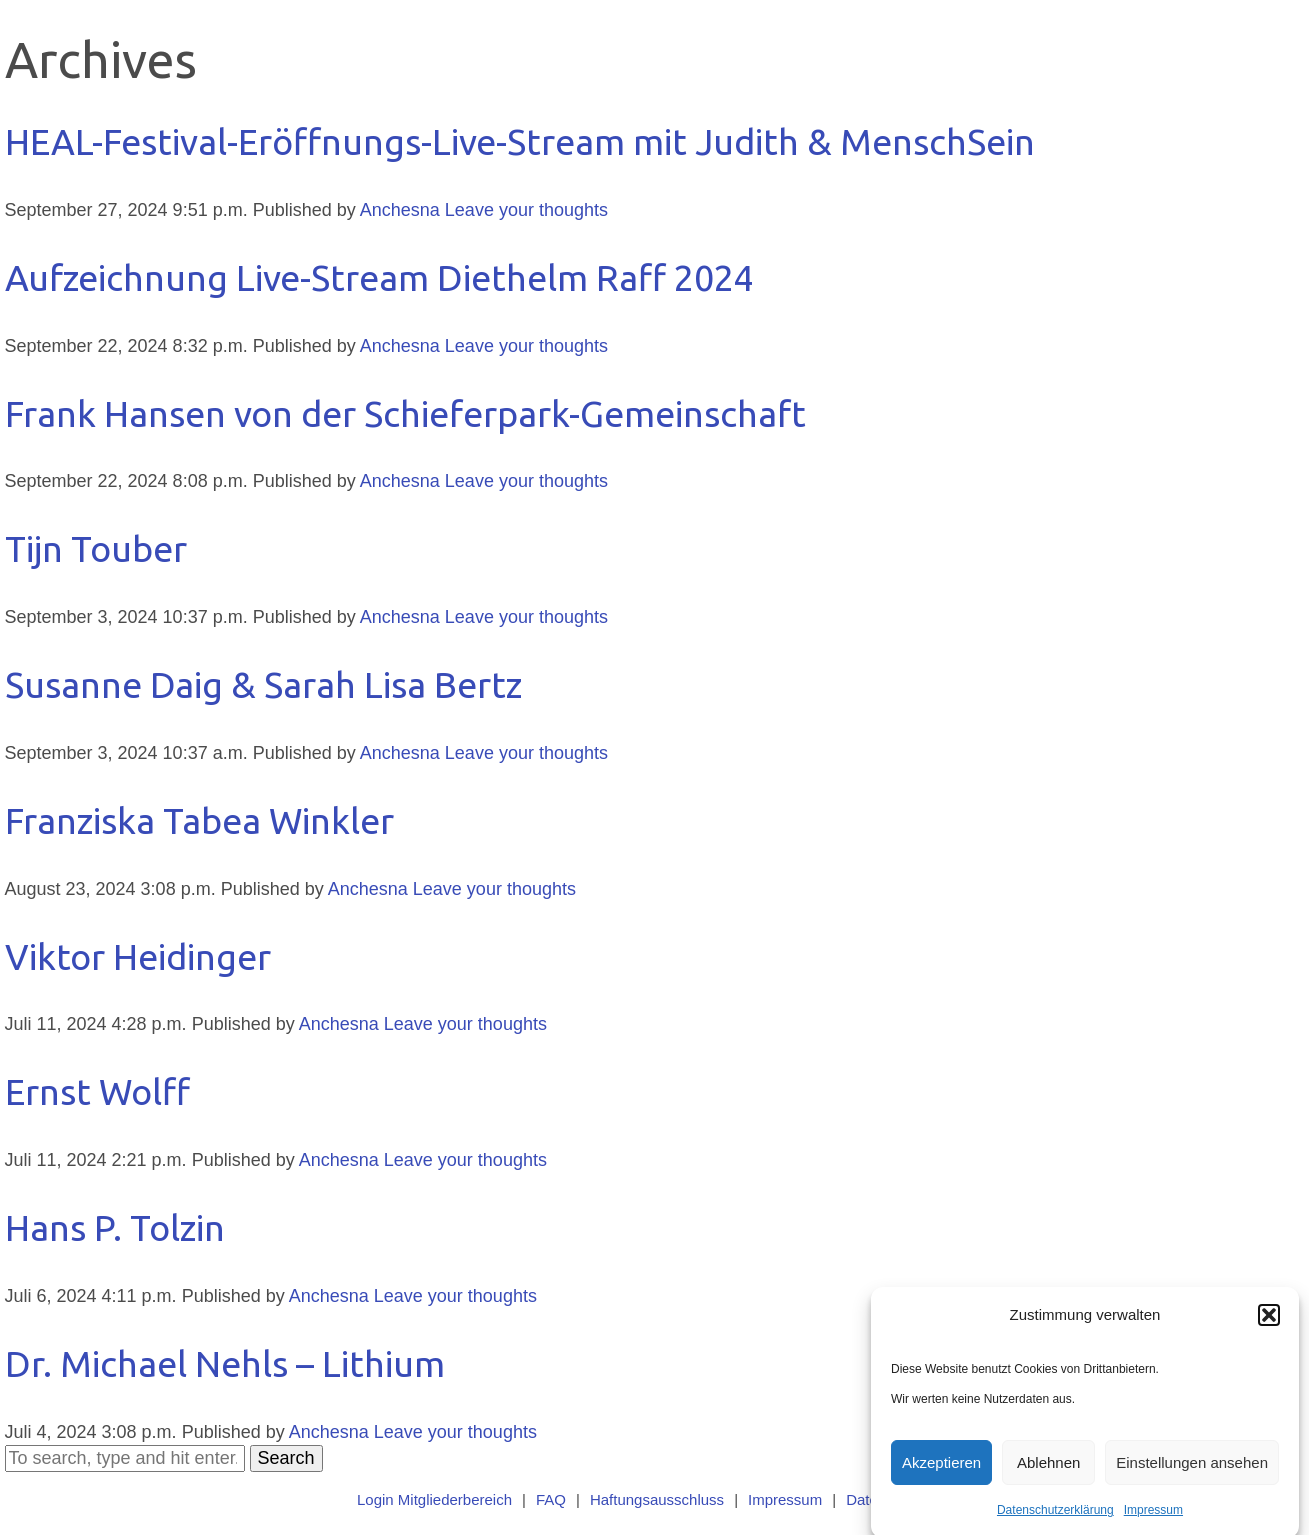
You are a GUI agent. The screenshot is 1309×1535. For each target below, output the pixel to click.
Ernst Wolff (97, 1091)
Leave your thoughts (526, 210)
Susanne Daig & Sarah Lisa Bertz (263, 684)
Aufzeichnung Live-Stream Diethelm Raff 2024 (379, 277)
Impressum (1153, 1520)
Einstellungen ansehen (1192, 1471)
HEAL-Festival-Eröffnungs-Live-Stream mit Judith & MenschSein (520, 141)
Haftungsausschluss (657, 1499)
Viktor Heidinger (138, 956)
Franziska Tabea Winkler (199, 820)
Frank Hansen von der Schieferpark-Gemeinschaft (405, 413)
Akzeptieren (941, 1471)
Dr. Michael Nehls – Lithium (225, 1363)
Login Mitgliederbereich (434, 1499)
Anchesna (400, 210)
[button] (1269, 1325)
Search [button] (286, 1458)
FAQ (551, 1499)
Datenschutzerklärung (1055, 1520)
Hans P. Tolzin (115, 1227)
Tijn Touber (96, 548)
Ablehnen (1048, 1471)
